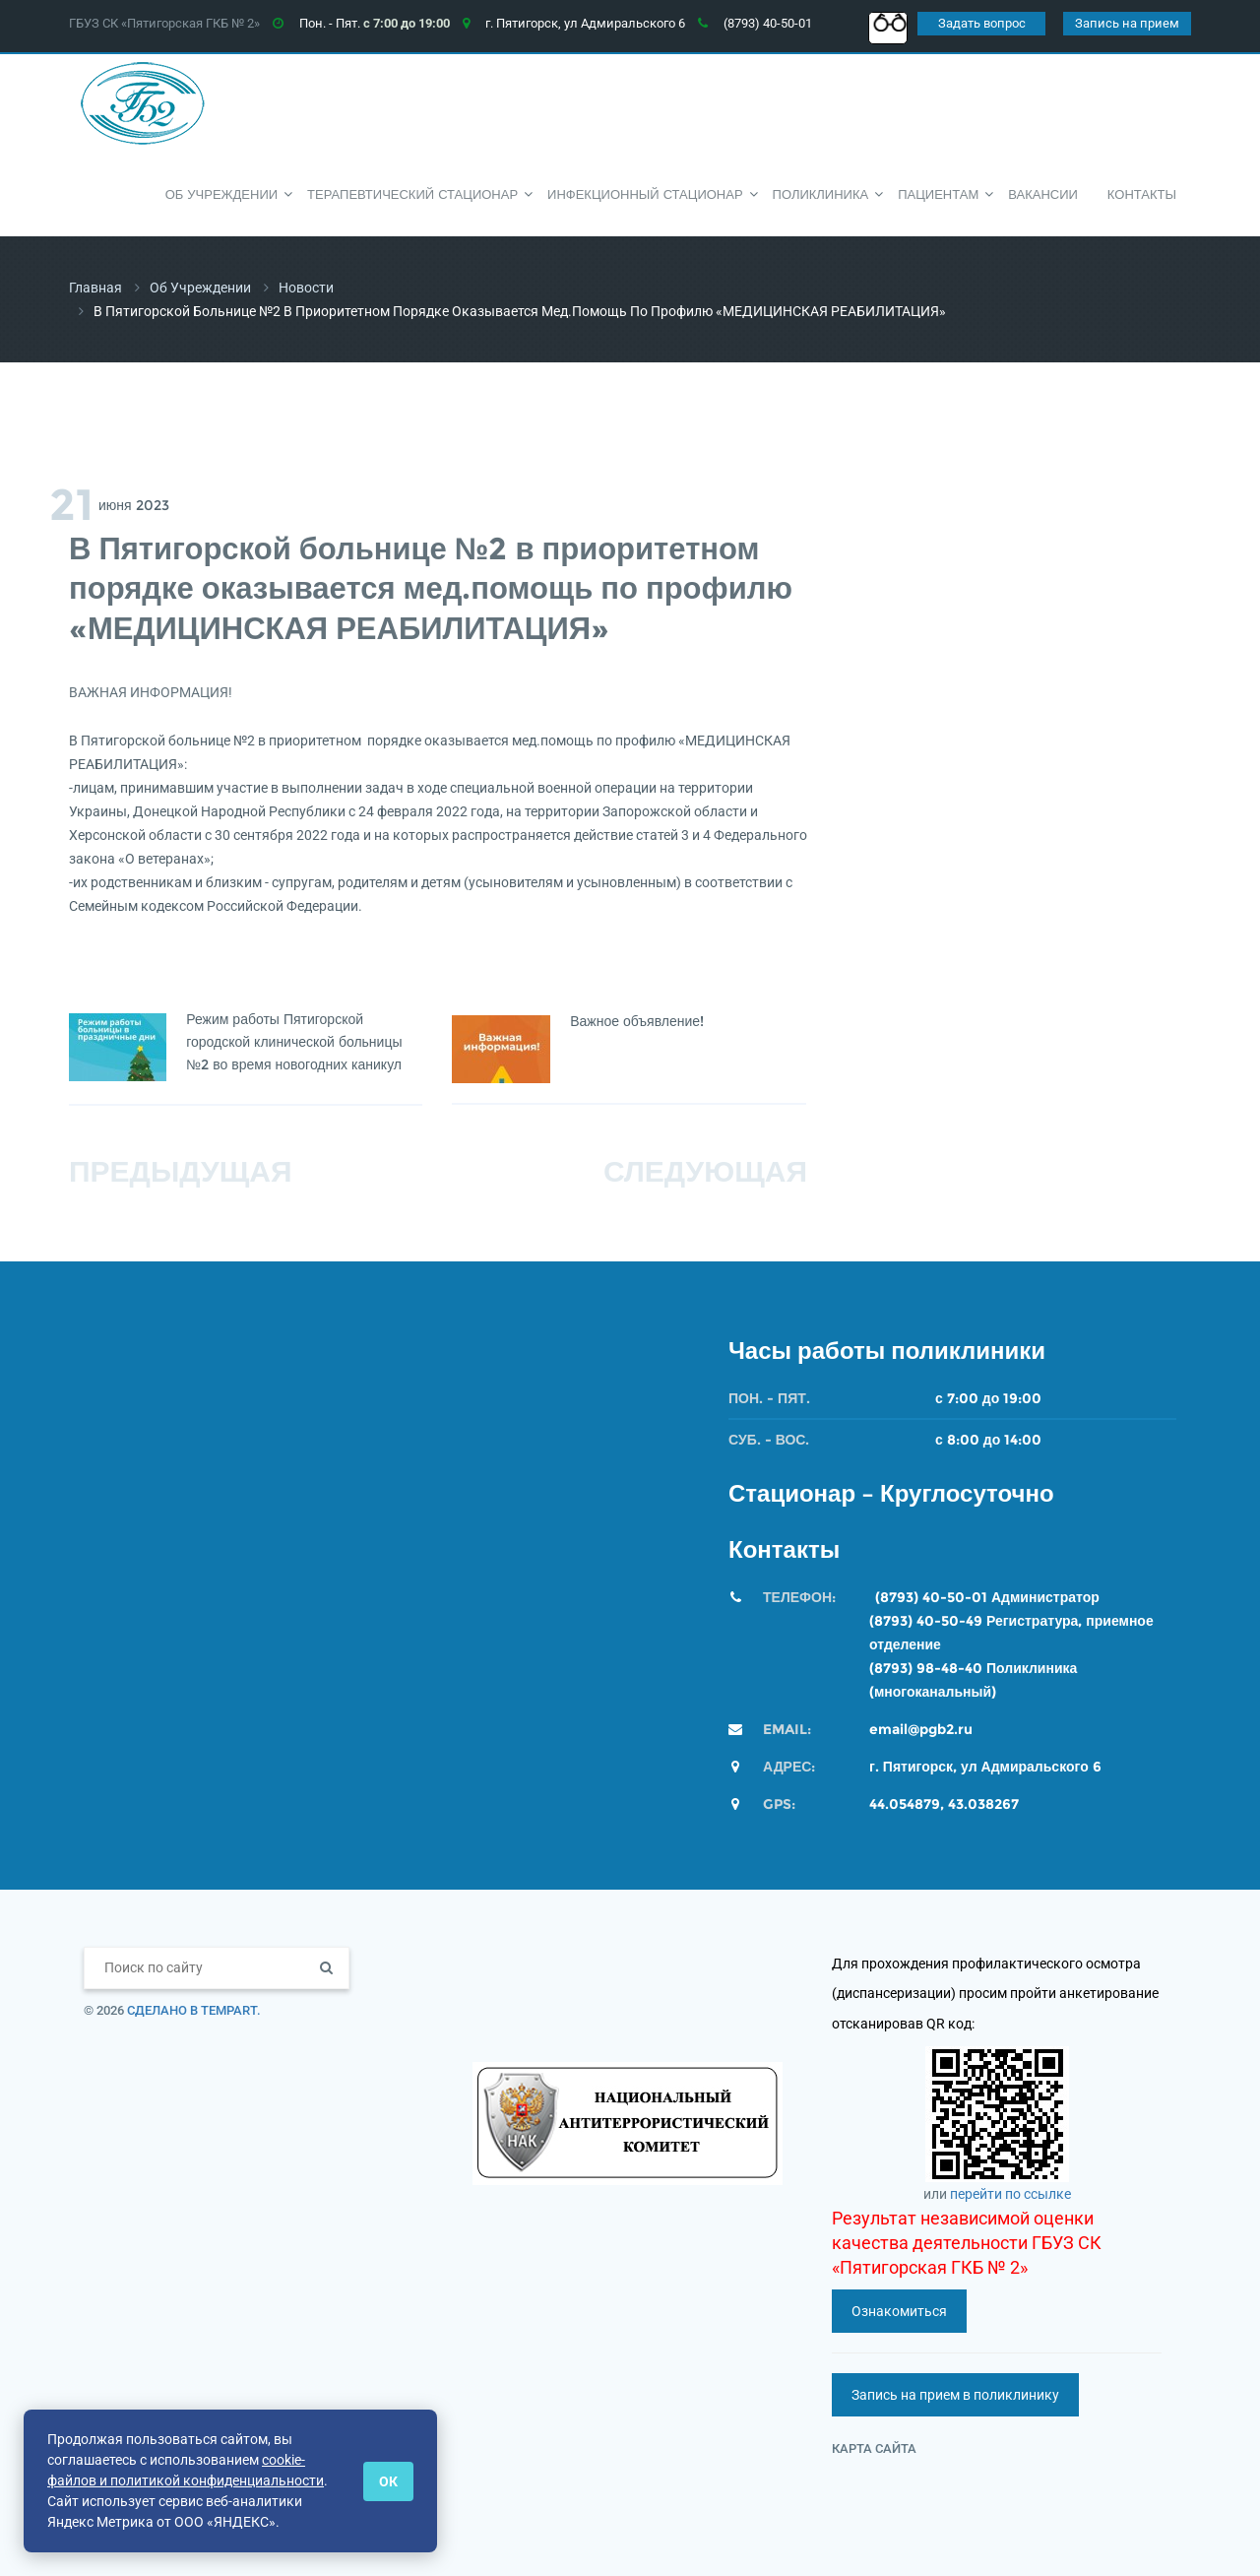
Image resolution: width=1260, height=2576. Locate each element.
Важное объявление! (638, 1021)
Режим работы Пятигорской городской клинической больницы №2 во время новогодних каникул (295, 1041)
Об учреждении (200, 287)
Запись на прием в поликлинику (955, 2395)
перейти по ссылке (1010, 2194)
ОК (388, 2481)
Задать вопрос (982, 23)
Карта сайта (874, 2448)
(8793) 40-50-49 (925, 1621)
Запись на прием (1127, 23)
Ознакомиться (899, 2311)
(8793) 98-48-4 (921, 1668)
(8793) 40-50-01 (931, 1597)
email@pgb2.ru (921, 1729)
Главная (95, 287)
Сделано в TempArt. (194, 2010)
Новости (306, 287)
